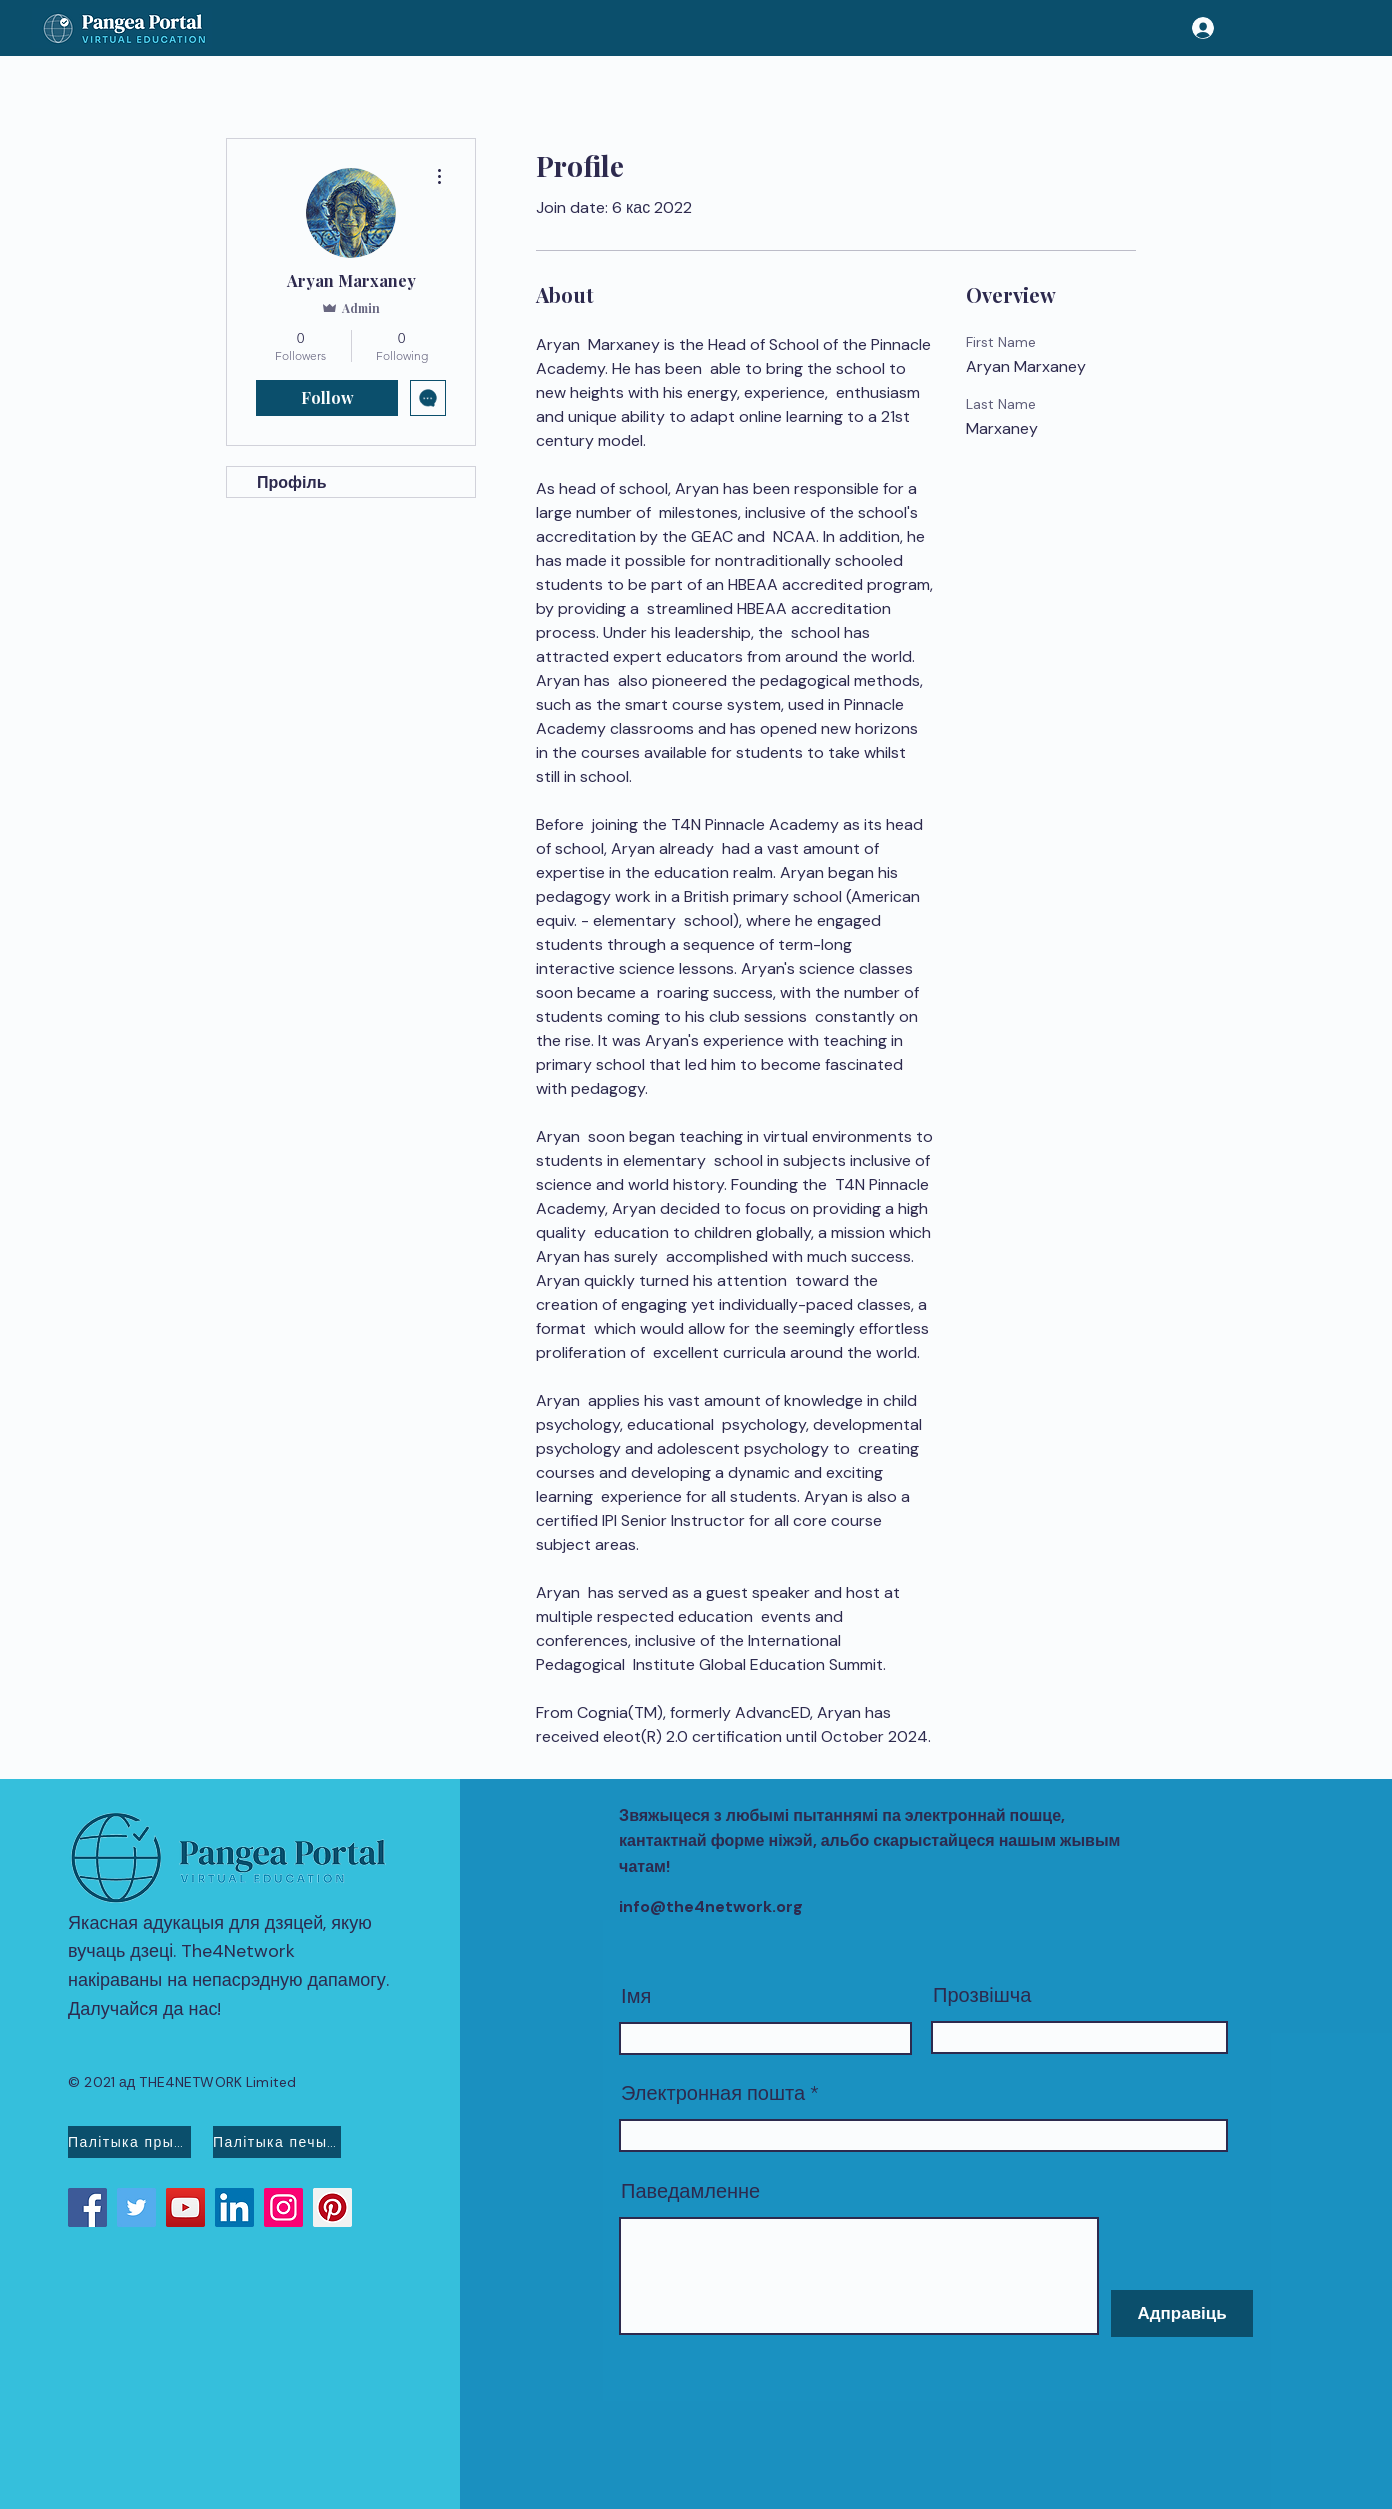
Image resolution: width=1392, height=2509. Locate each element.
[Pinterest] (332, 2207)
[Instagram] (283, 2207)
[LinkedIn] (234, 2207)
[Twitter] (136, 2207)
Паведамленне (690, 2191)
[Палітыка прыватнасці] (129, 2142)
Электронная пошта (713, 2093)
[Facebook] (87, 2207)
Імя (636, 1996)
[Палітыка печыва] (277, 2142)
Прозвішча (982, 1995)
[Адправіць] (1182, 2313)
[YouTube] (185, 2207)
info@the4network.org (711, 1906)
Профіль (292, 481)
